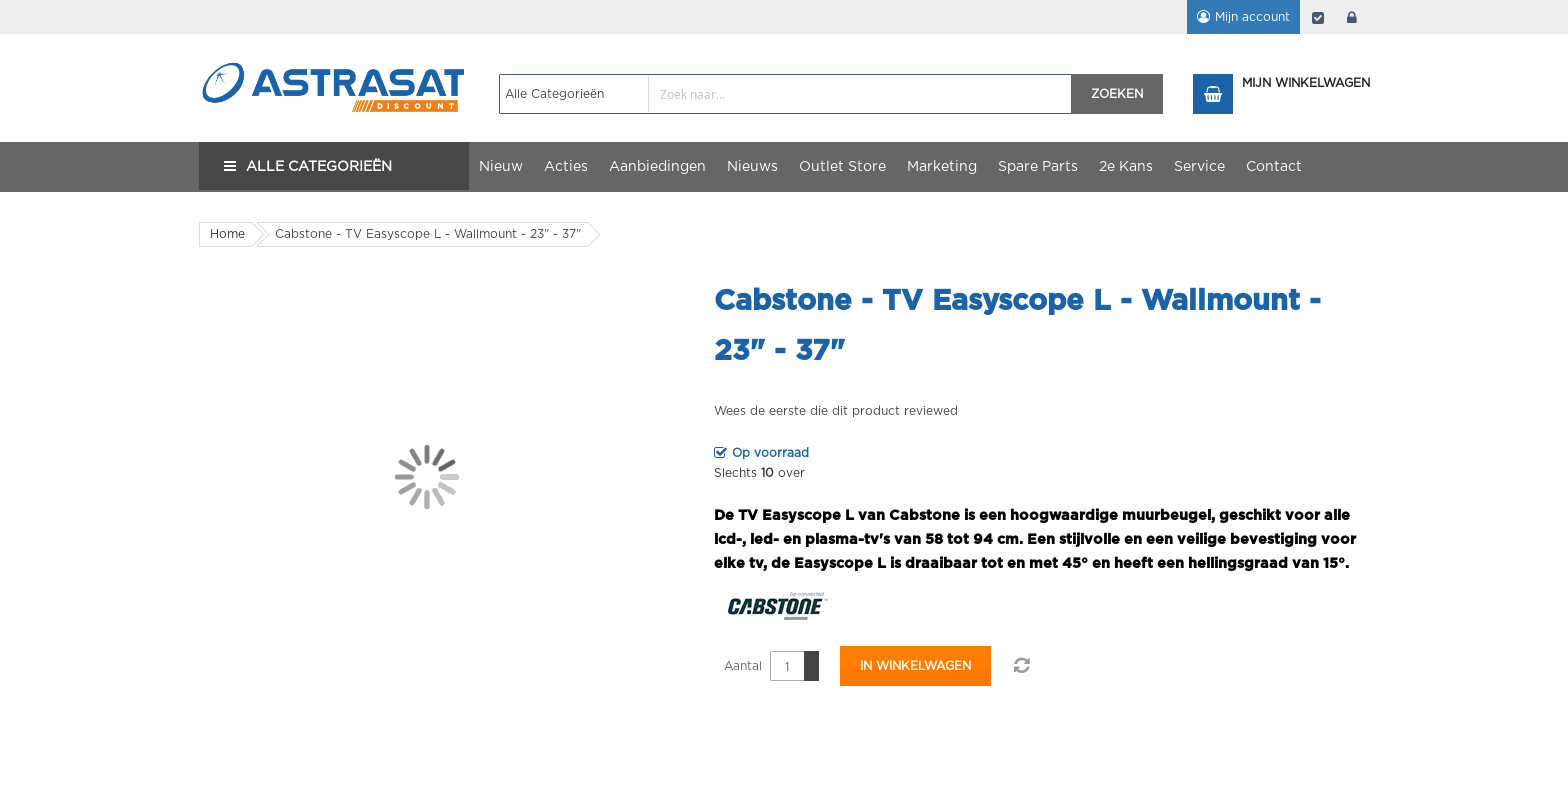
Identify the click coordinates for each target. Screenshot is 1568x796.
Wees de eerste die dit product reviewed (836, 411)
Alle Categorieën (319, 167)
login (1352, 17)
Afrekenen (1318, 17)
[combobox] (785, 94)
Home (227, 234)
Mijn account (1252, 17)
